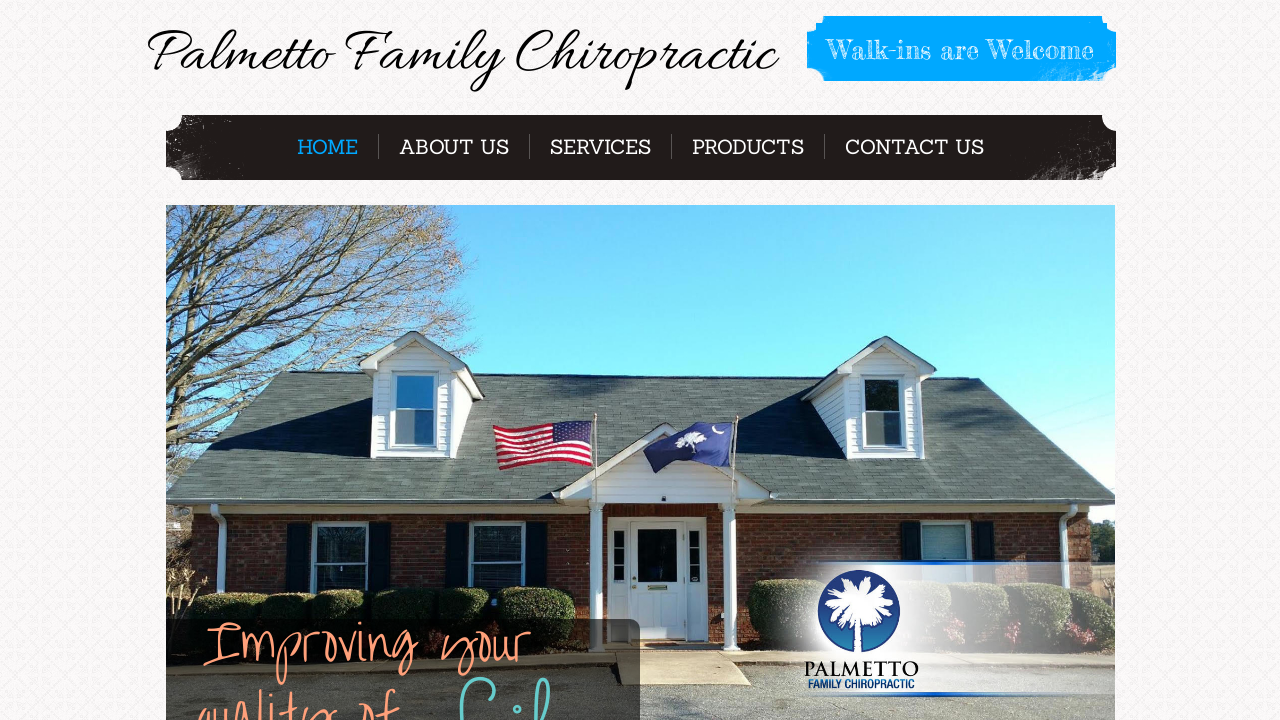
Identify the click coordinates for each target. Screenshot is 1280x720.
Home (327, 146)
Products (748, 146)
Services (600, 146)
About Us (454, 146)
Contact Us (914, 146)
